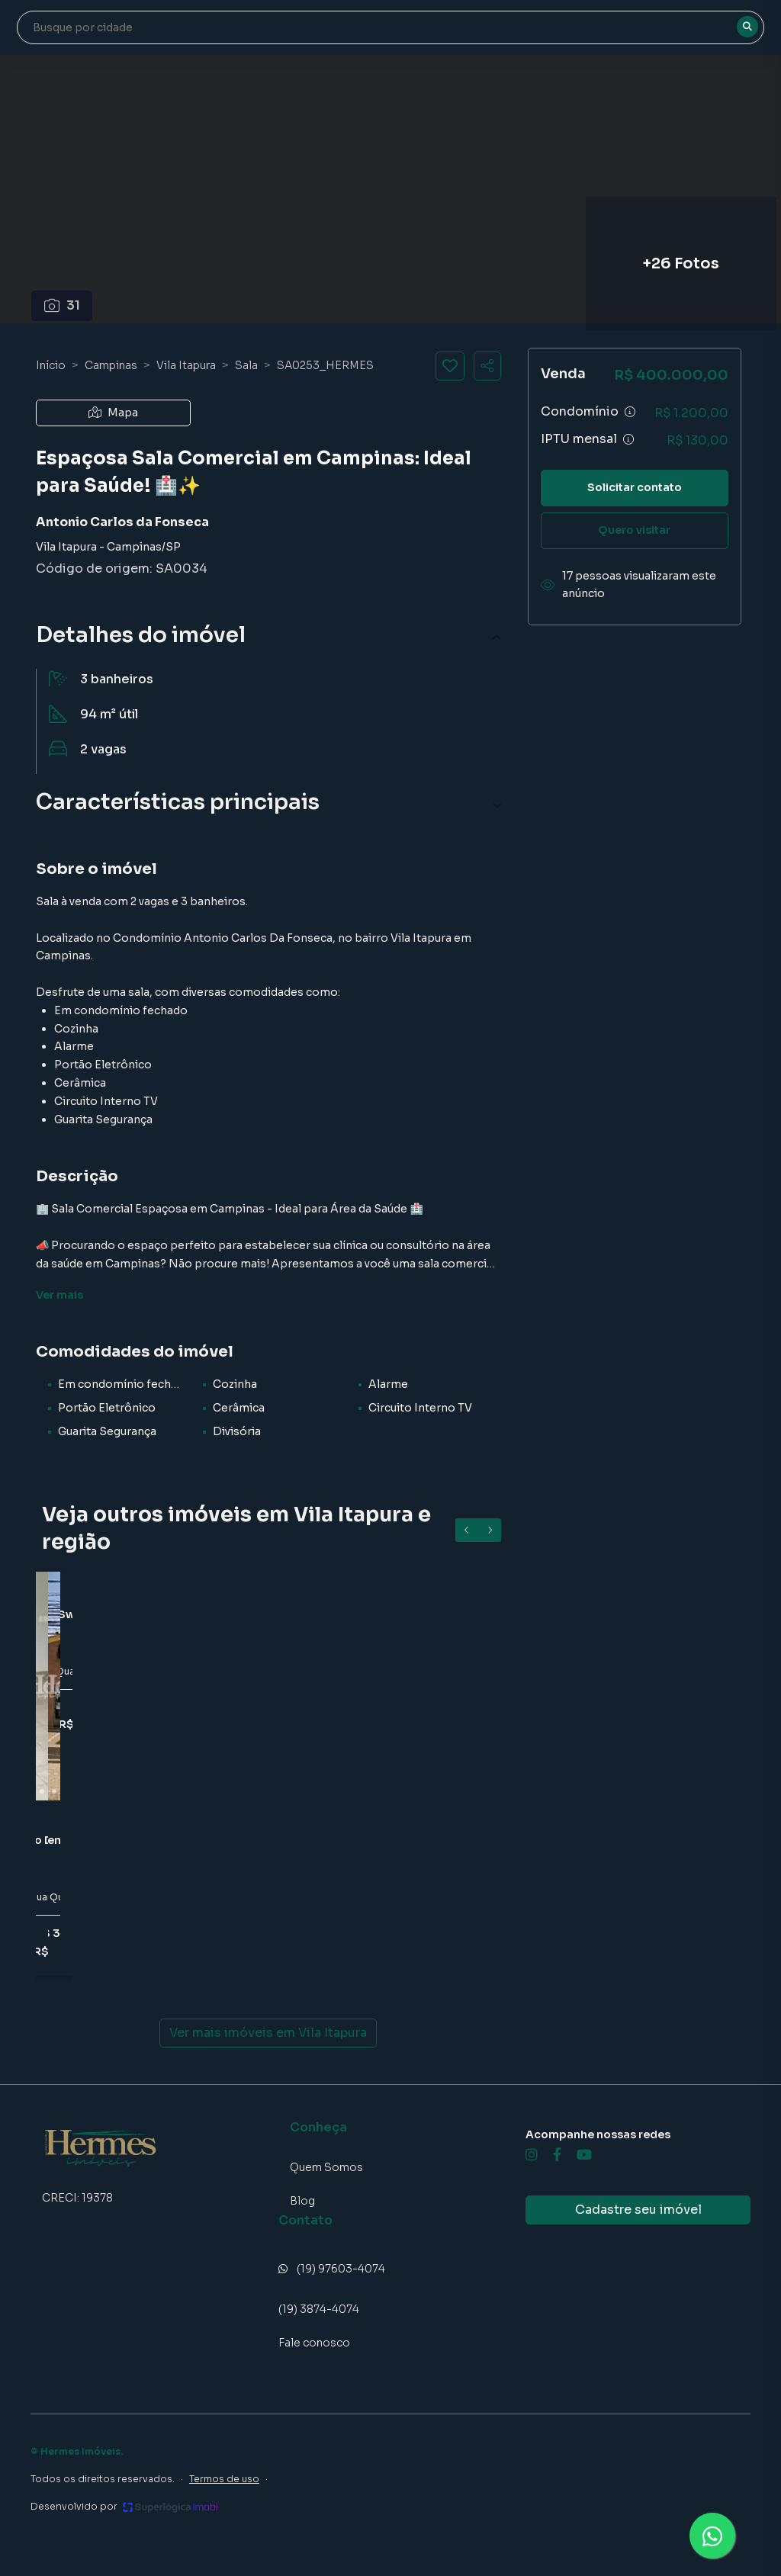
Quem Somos (326, 2167)
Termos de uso (224, 2478)
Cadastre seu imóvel (638, 2210)
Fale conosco (314, 2343)
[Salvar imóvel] (449, 366)
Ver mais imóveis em (268, 2033)
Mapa (113, 412)
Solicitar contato (634, 487)
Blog (302, 2201)
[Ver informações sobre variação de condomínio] (630, 411)
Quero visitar (634, 530)
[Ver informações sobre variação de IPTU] (628, 439)
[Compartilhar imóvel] (487, 366)
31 (62, 305)
